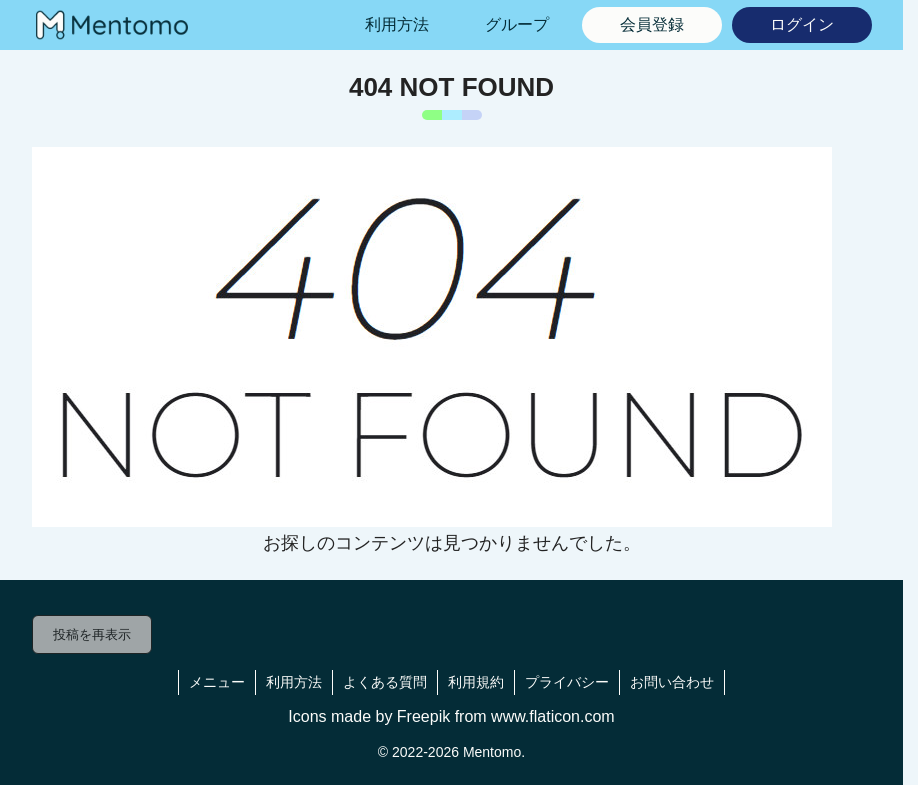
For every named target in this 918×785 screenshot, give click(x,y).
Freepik (423, 716)
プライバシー (567, 682)
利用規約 (476, 682)
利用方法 (294, 682)
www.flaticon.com (553, 716)
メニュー (217, 682)
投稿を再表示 (92, 634)
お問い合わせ (672, 682)
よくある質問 (385, 682)
